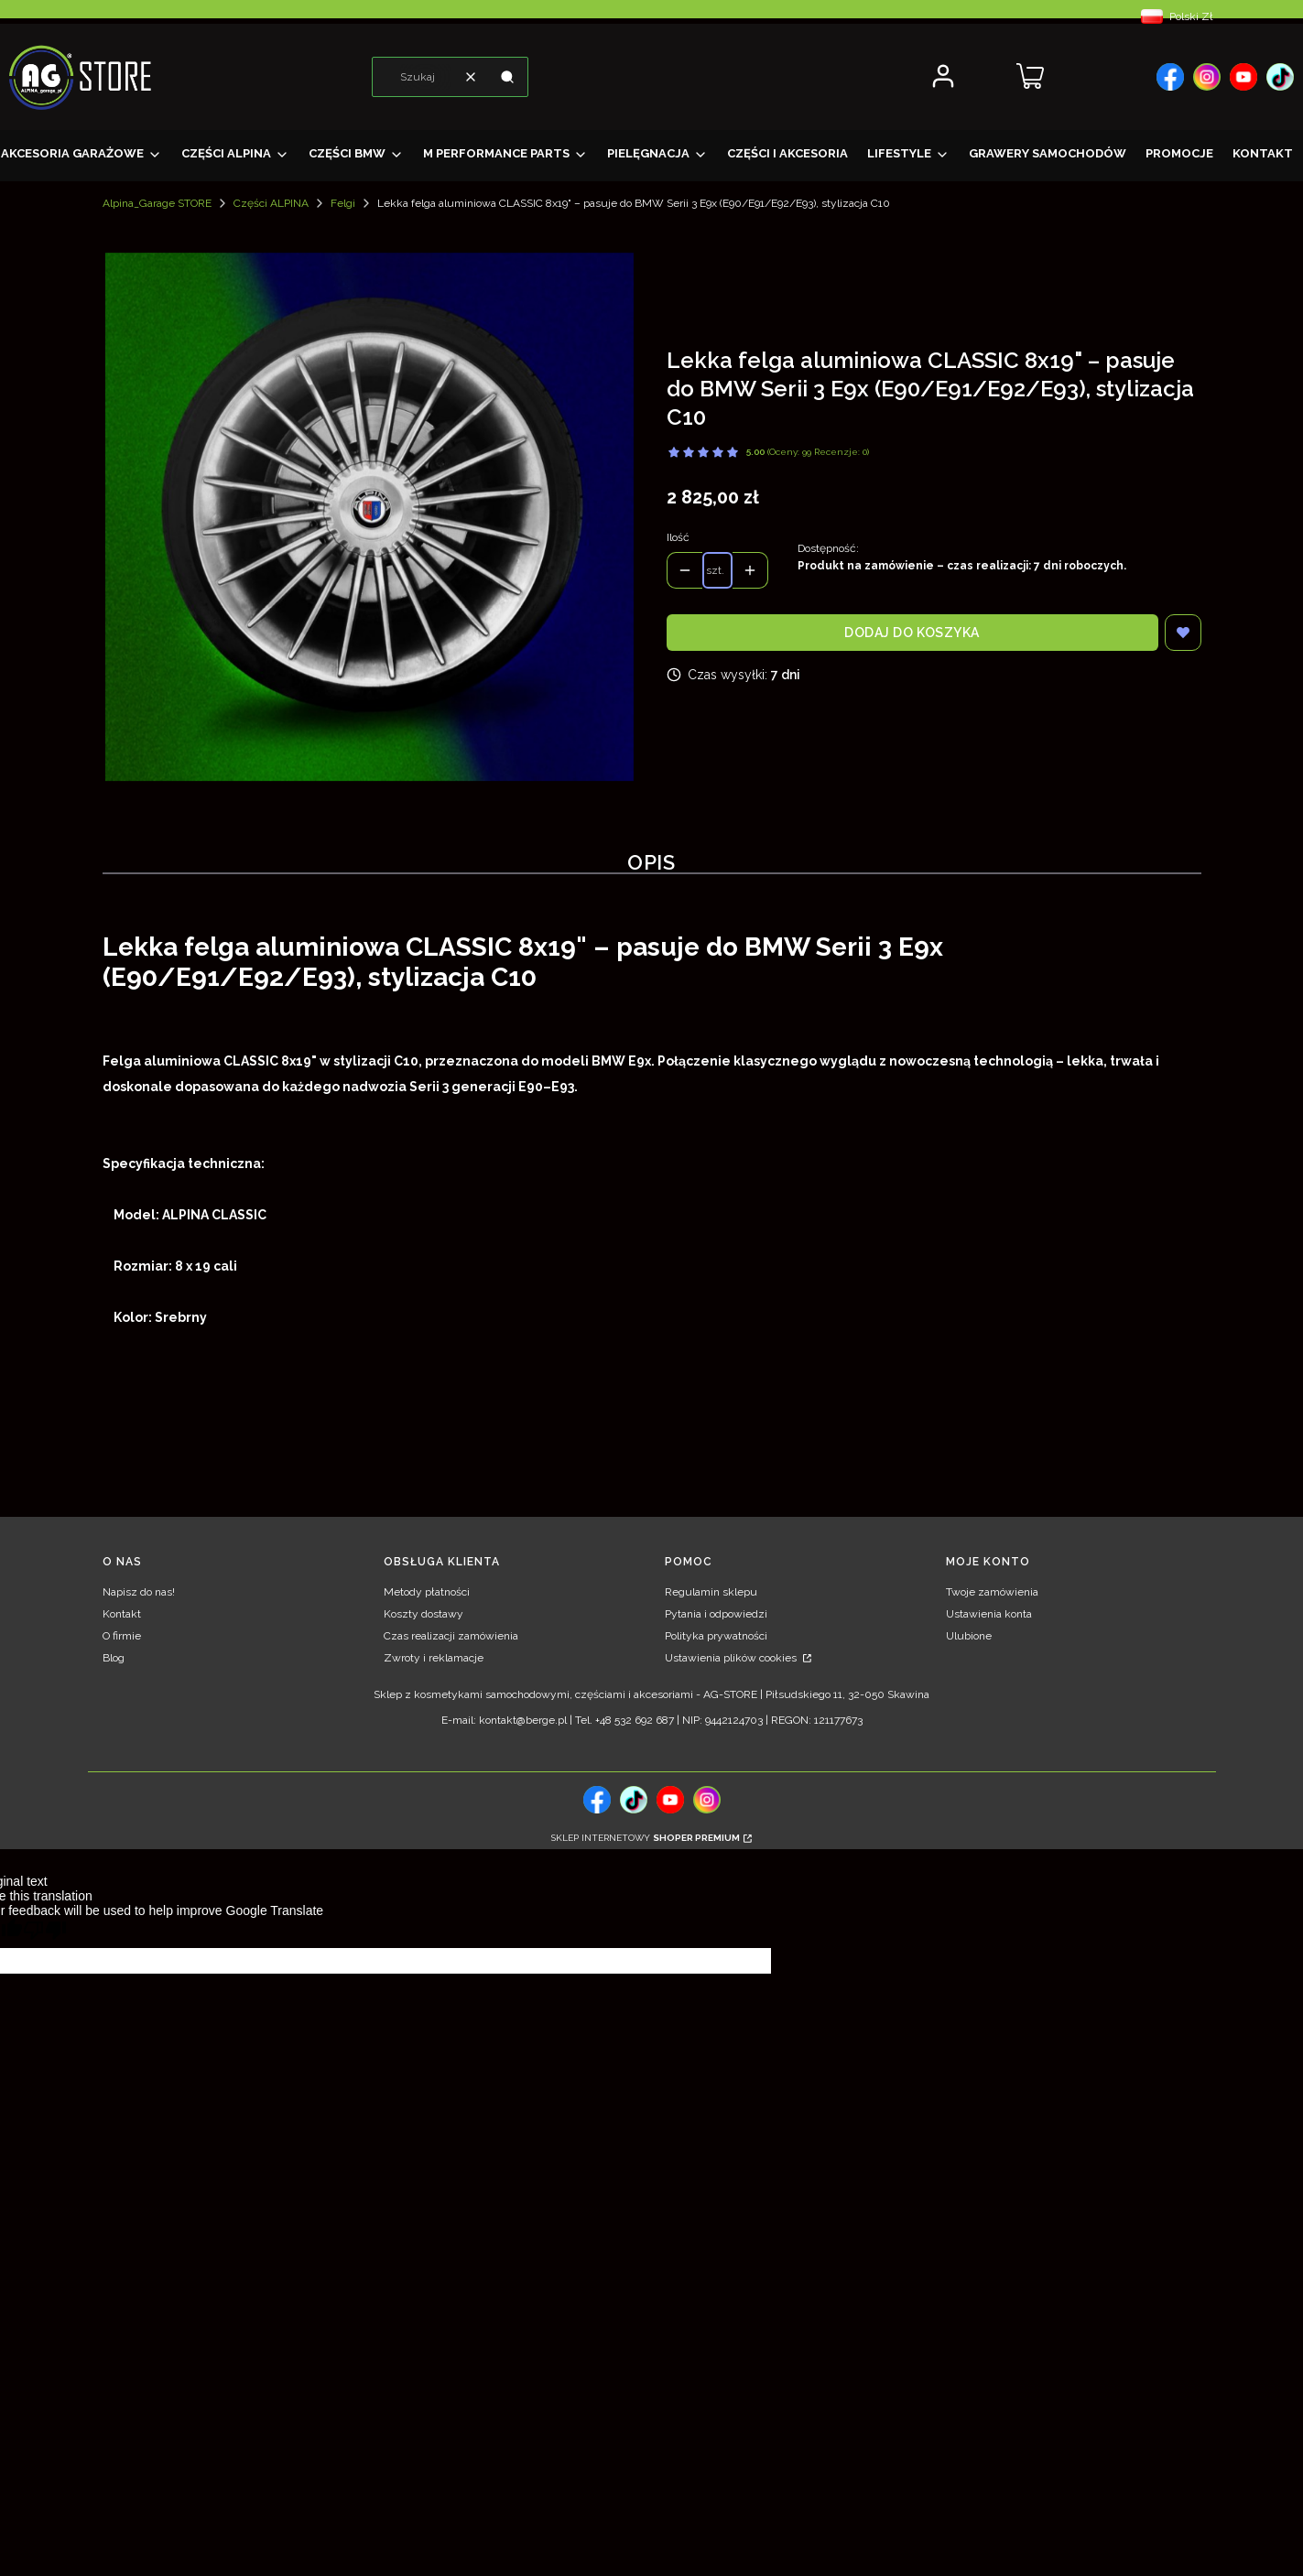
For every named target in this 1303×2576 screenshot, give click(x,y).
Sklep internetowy (645, 1838)
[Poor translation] (45, 1933)
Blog (114, 1657)
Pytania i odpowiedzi (716, 1613)
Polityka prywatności (716, 1635)
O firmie (122, 1635)
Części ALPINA (271, 203)
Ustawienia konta (989, 1613)
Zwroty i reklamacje (433, 1657)
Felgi (343, 203)
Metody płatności (427, 1592)
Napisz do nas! (139, 1592)
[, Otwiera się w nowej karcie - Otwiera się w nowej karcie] (1170, 77)
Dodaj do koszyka (912, 632)
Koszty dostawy (423, 1613)
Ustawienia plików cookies (732, 1657)
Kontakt (122, 1613)
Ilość (678, 537)
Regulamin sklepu (711, 1592)
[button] (507, 76)
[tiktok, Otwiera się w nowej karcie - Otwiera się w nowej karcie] (633, 1799)
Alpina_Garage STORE (157, 203)
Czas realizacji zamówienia (451, 1635)
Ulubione (969, 1635)
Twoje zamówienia (992, 1592)
